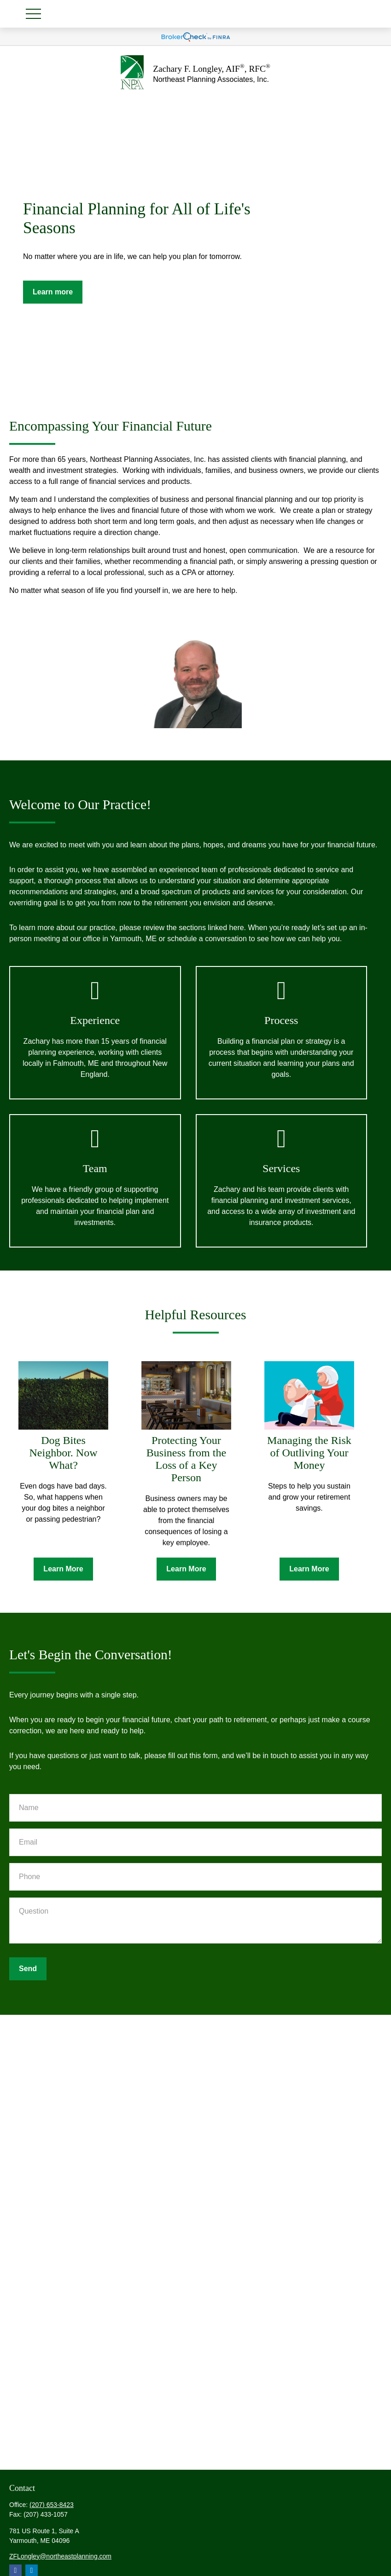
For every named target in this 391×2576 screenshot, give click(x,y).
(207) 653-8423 (51, 2504)
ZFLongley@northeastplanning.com (60, 2556)
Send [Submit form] (28, 1968)
